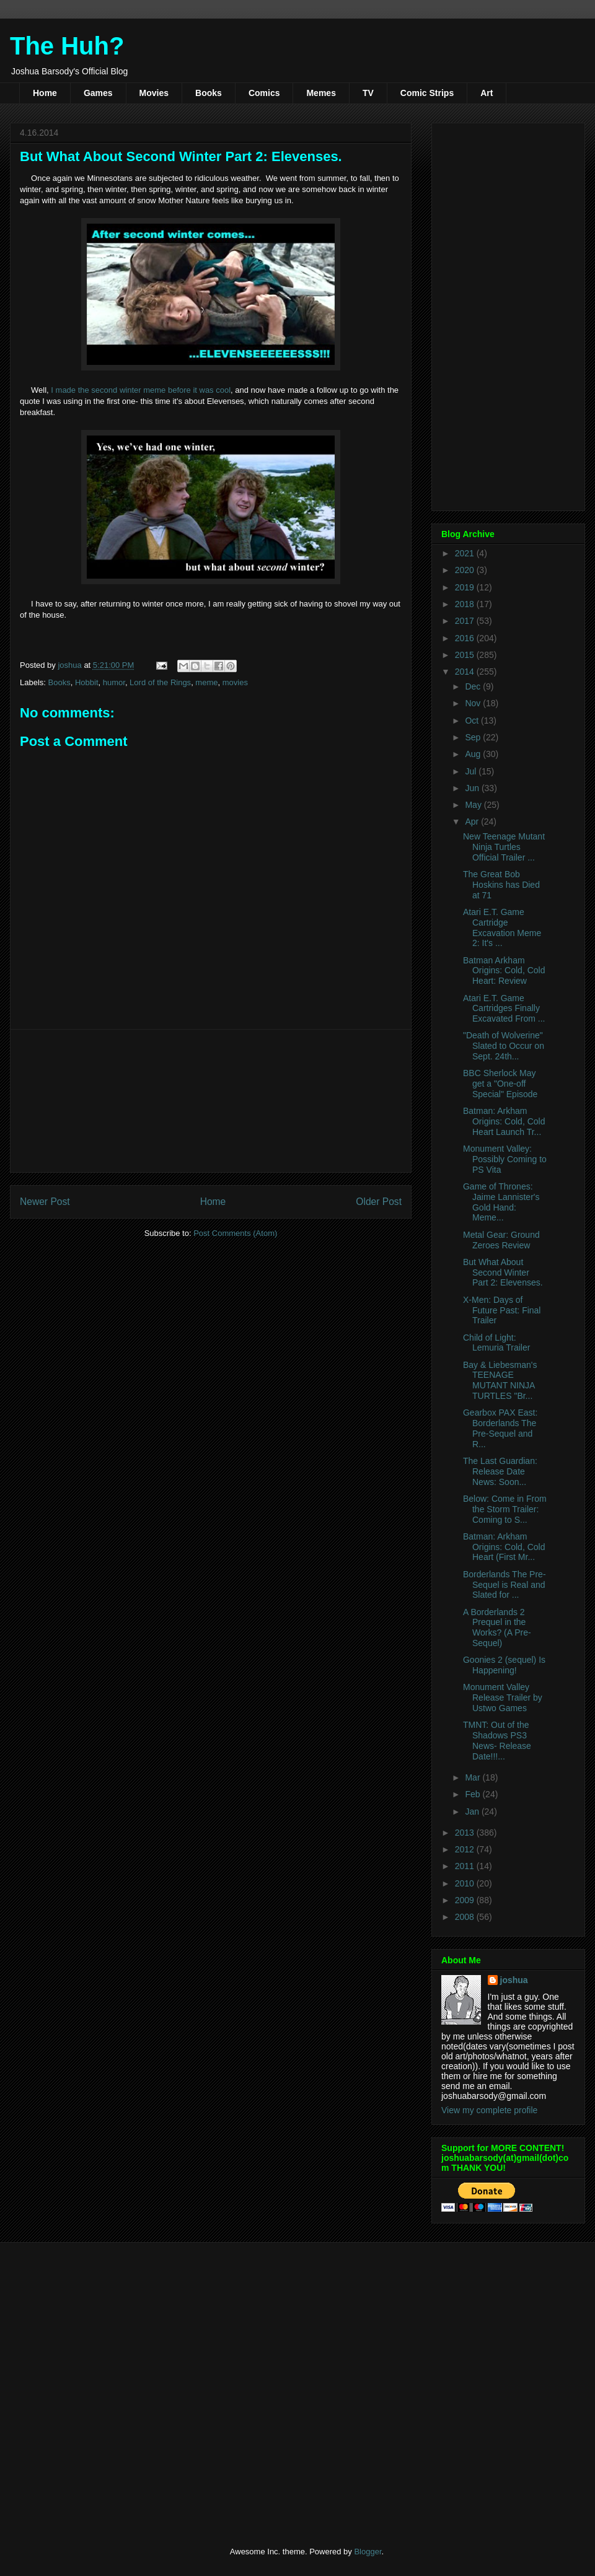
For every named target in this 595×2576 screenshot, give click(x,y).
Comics (264, 93)
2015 (466, 655)
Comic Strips (427, 93)
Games (98, 93)
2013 (466, 1833)
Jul (471, 771)
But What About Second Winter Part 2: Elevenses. (503, 1272)
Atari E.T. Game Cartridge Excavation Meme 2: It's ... (502, 927)
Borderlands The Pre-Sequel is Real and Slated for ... (504, 1584)
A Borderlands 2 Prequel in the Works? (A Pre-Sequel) (497, 1627)
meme (206, 682)
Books (208, 93)
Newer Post (45, 1201)
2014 (466, 672)
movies (235, 682)
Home (45, 93)
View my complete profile (489, 2110)
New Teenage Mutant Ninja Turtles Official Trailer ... (504, 846)
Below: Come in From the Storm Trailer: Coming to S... (505, 1509)
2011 (466, 1866)
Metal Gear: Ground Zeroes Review (501, 1240)
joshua (514, 1980)
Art (486, 93)
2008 (466, 1917)
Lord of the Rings (160, 682)
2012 (466, 1849)
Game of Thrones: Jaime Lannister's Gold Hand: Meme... (501, 1201)
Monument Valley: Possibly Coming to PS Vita (505, 1159)
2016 (466, 638)
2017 (466, 621)
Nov (474, 703)
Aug (474, 754)
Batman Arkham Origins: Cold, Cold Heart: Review (504, 970)
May (474, 805)
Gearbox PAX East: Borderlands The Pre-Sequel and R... (500, 1428)
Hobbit (87, 682)
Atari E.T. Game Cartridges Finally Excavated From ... (504, 1008)
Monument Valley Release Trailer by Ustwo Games (502, 1697)
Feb (473, 1794)
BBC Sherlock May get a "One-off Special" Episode (500, 1083)
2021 (466, 553)
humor (114, 682)
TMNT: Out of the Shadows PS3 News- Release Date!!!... (497, 1740)
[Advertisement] (211, 1101)
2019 (466, 587)
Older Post (379, 1201)
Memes (320, 93)
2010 (466, 1883)
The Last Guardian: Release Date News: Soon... (500, 1471)
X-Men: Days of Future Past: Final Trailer (502, 1310)
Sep (474, 737)
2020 (466, 570)
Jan (473, 1811)
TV (368, 93)
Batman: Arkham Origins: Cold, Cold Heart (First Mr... (504, 1546)
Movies (154, 93)
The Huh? (67, 45)
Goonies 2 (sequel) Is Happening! (504, 1665)
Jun (473, 788)
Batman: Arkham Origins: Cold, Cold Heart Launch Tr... (504, 1121)
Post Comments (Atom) (235, 1233)
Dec (474, 686)
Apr (473, 821)
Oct (473, 720)
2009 (466, 1900)
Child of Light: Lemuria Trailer (496, 1343)
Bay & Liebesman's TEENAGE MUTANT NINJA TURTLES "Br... (500, 1380)
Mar (473, 1777)
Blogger (367, 2551)
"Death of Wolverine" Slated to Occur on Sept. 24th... (503, 1045)
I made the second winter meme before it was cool (141, 390)
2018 (466, 604)
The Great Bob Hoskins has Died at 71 (501, 884)
